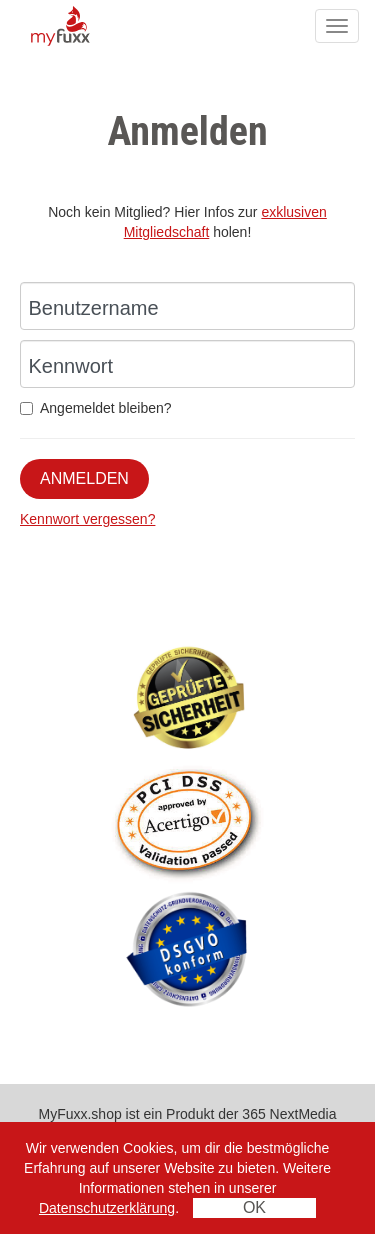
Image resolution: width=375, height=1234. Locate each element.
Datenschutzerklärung (107, 1208)
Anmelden (84, 478)
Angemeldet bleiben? (96, 408)
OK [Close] (254, 1207)
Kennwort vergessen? (87, 519)
